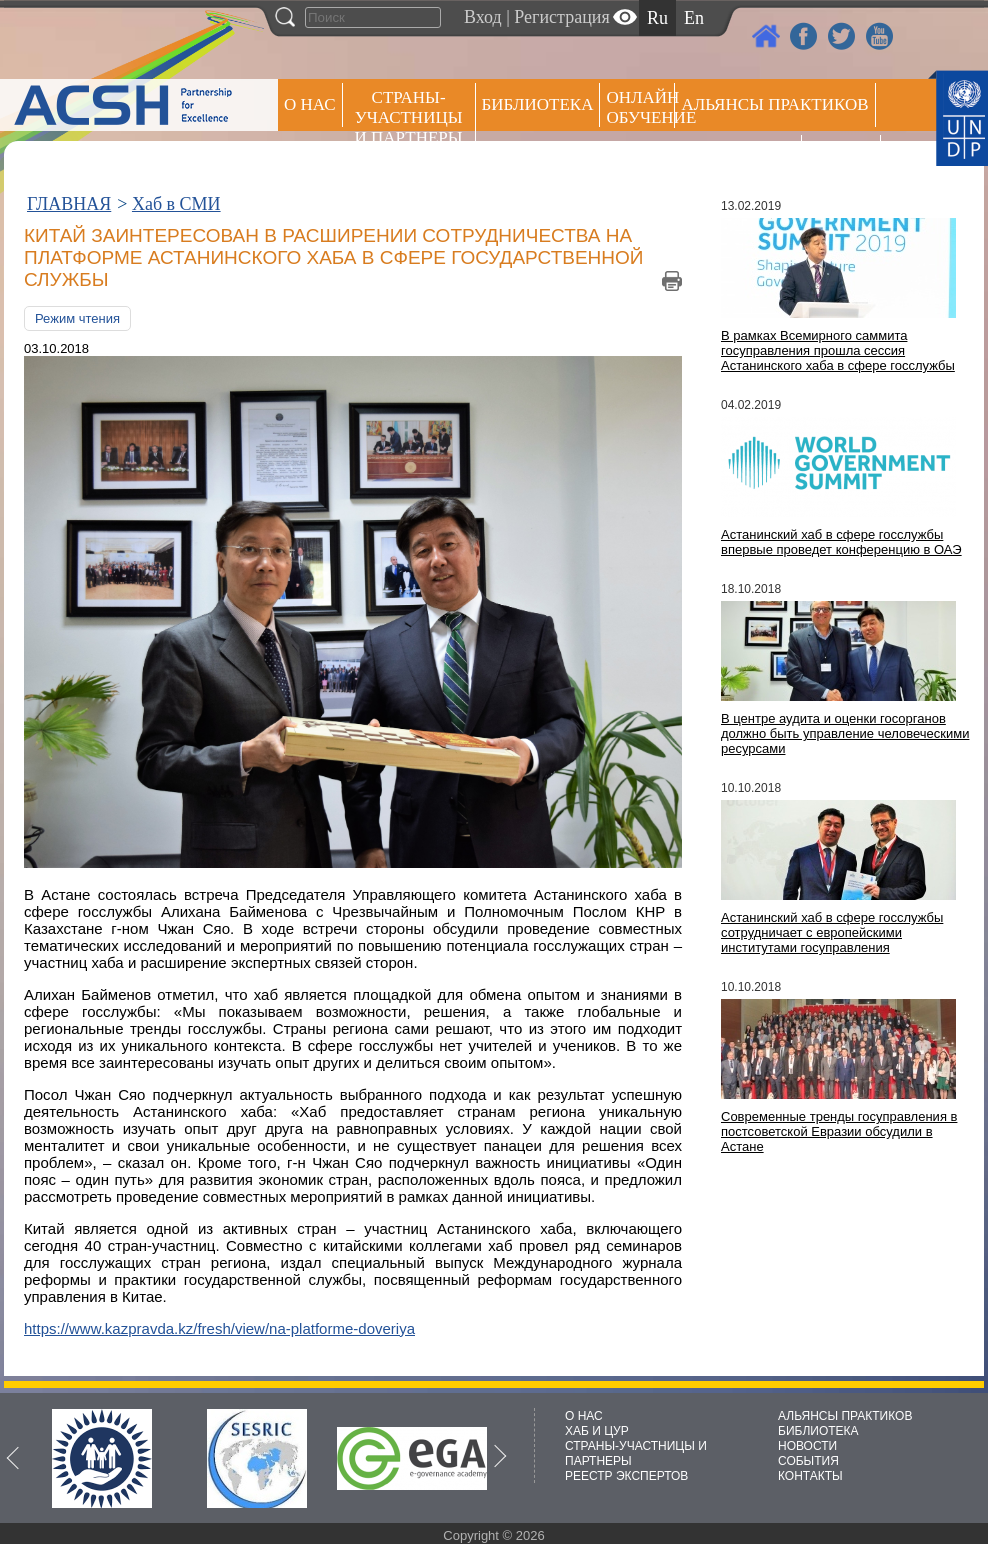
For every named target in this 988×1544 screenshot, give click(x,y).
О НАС (310, 104)
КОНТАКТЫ (810, 1476)
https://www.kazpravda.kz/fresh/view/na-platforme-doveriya (219, 1328)
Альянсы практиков (774, 104)
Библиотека (538, 104)
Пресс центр (738, 156)
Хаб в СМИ (176, 204)
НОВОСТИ (807, 1446)
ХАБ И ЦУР (597, 1431)
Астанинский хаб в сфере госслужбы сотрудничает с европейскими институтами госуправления (832, 932)
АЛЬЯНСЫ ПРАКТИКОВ (845, 1416)
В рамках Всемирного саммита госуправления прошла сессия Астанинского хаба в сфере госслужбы (838, 350)
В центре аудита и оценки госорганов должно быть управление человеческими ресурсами (845, 733)
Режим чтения (77, 318)
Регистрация (561, 17)
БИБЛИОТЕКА (818, 1431)
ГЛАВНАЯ (69, 204)
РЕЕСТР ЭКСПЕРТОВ (844, 159)
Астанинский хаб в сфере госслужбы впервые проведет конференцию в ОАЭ (841, 542)
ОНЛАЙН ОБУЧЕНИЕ (640, 107)
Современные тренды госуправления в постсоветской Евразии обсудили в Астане (839, 1131)
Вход (483, 17)
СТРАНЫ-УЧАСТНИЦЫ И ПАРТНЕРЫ (409, 117)
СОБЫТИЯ (808, 1461)
